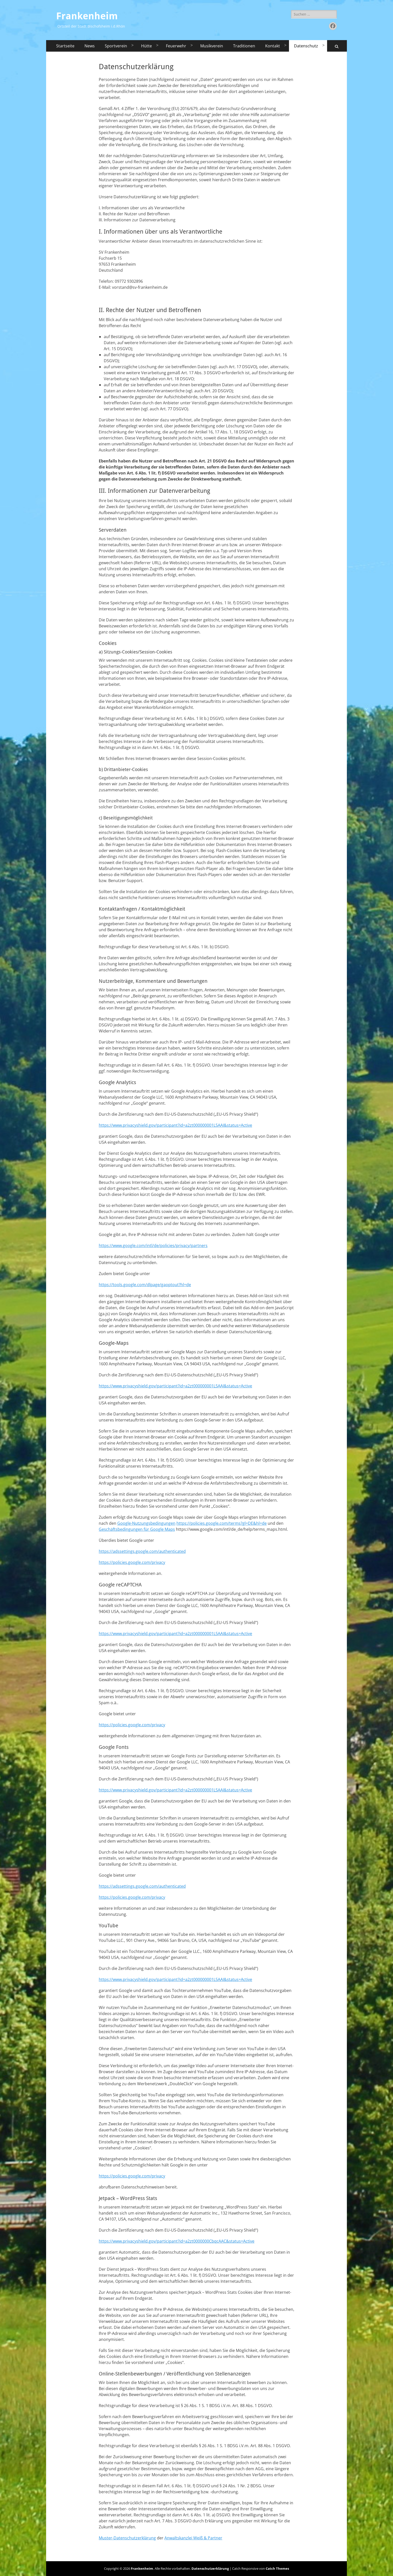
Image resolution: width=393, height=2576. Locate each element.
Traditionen (244, 46)
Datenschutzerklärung (210, 2568)
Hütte (146, 46)
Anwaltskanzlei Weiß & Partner (193, 2538)
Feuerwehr (176, 46)
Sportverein (116, 46)
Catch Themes (277, 2568)
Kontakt (272, 46)
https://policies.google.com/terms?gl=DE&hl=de (221, 1523)
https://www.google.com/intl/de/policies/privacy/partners (153, 1245)
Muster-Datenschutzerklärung (127, 2538)
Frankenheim (87, 16)
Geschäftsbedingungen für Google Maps (137, 1529)
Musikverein (211, 46)
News (89, 46)
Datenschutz (306, 46)
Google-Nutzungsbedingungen (146, 1523)
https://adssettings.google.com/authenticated (142, 1551)
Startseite (65, 46)
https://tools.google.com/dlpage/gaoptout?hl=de (145, 1284)
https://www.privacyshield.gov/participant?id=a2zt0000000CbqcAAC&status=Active (176, 2241)
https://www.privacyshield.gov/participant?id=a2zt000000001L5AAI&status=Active (175, 1125)
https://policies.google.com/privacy (132, 1562)
